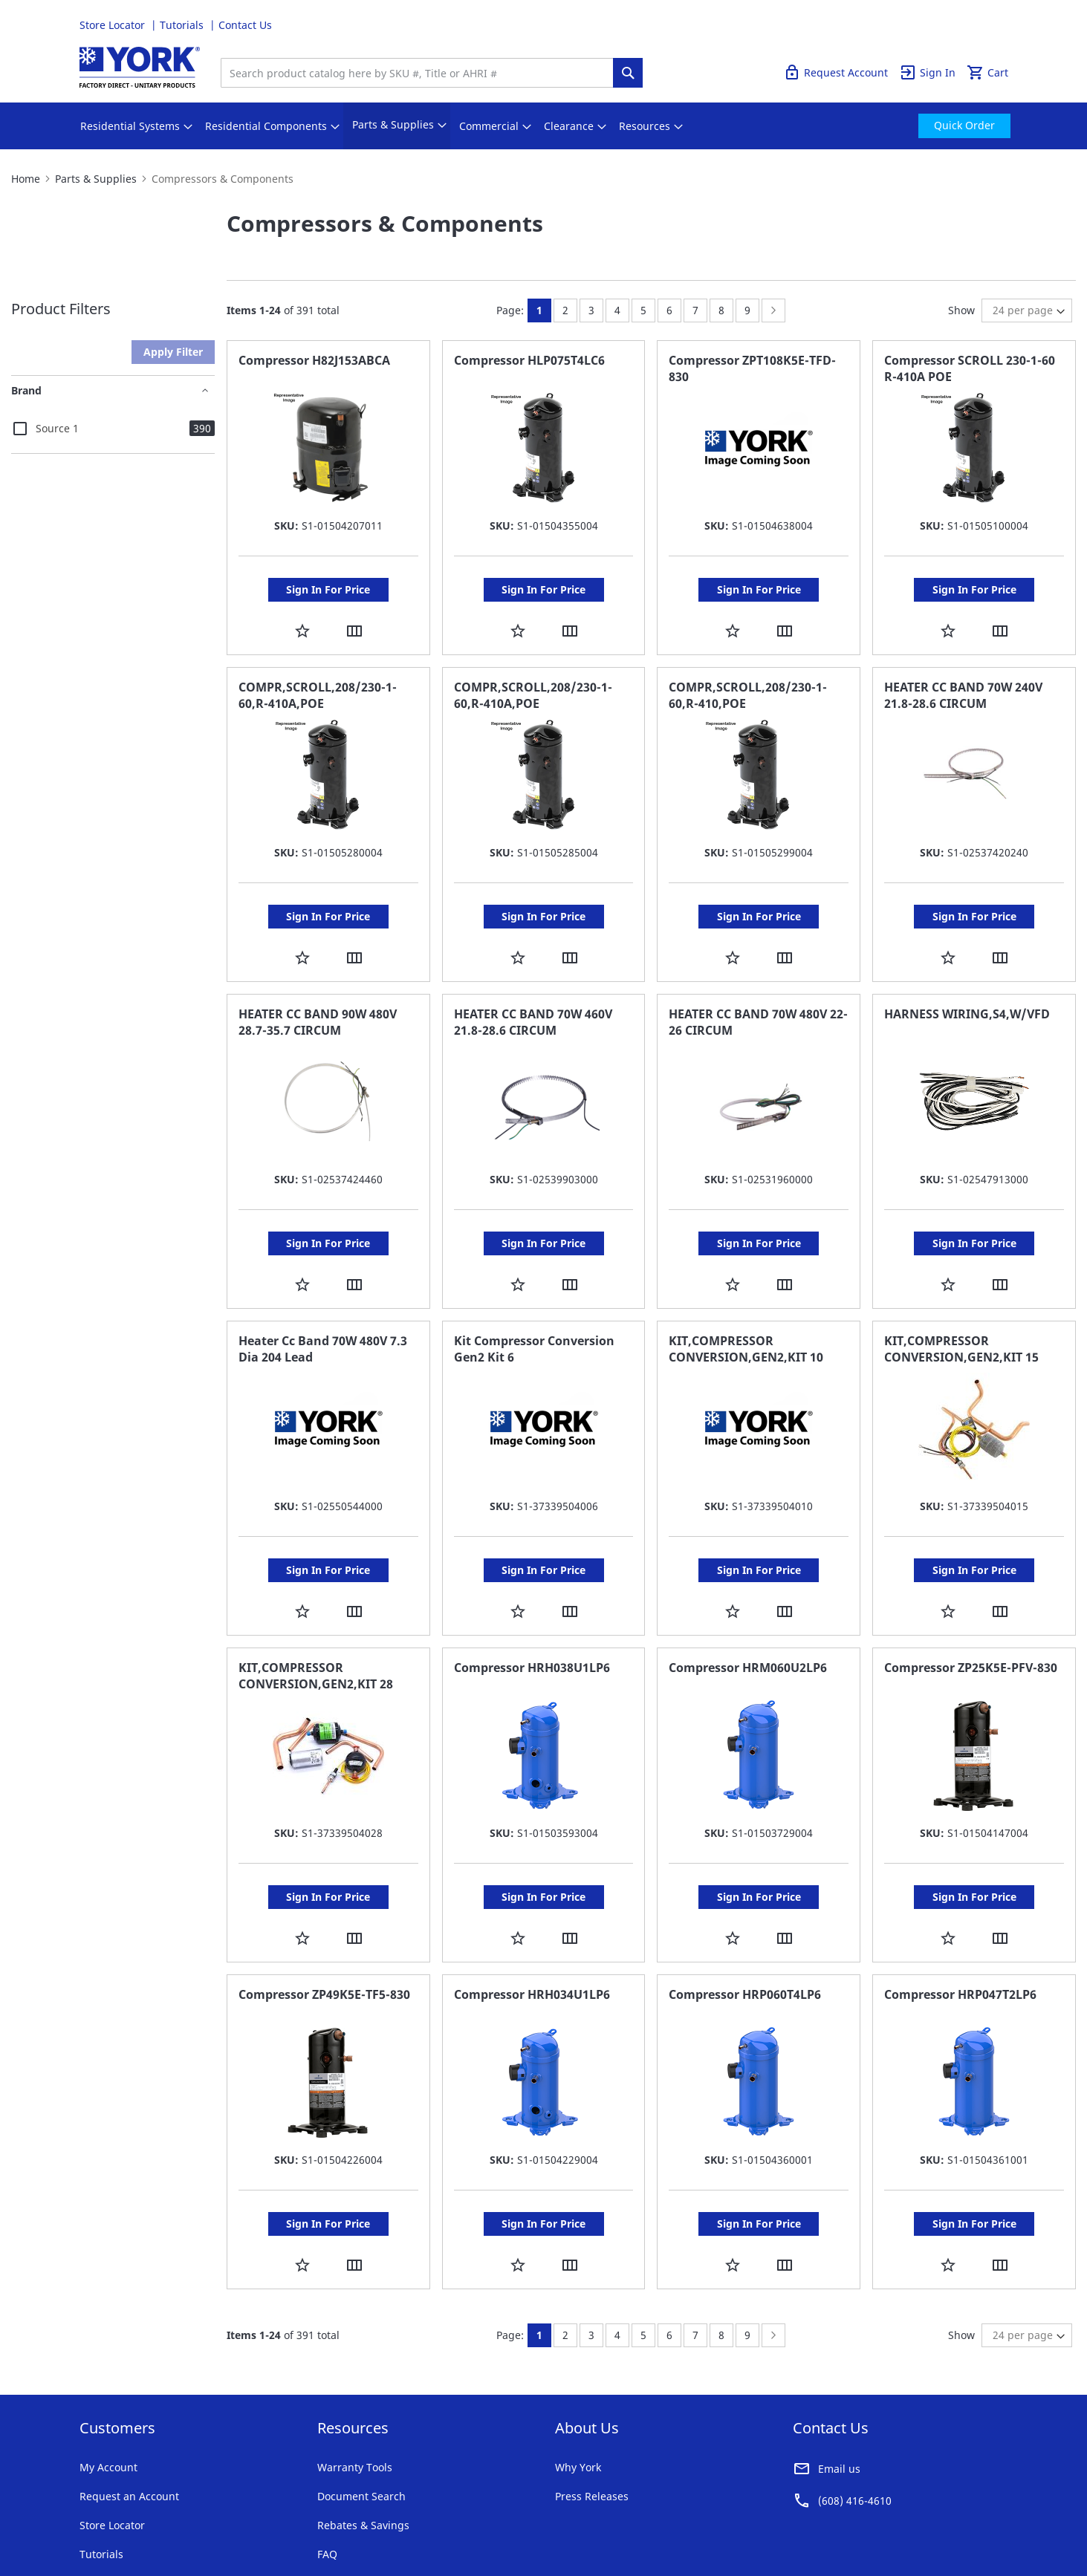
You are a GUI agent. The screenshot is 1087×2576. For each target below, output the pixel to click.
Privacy (197, 2516)
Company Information (278, 2516)
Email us (839, 2379)
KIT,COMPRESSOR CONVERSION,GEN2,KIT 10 (746, 1304)
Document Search (361, 2407)
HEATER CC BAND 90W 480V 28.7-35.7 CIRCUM (318, 992)
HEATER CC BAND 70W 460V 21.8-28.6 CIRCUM (533, 992)
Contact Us (245, 25)
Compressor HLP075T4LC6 (529, 360)
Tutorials (183, 25)
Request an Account (129, 2407)
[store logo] (140, 67)
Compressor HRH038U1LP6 (532, 1608)
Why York (578, 2378)
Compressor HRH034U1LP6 (532, 1920)
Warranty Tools (354, 2378)
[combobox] (420, 73)
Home (25, 179)
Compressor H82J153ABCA (314, 360)
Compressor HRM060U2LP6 (748, 1608)
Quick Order (977, 25)
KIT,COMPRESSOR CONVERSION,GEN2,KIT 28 (316, 1616)
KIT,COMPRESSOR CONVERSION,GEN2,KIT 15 (961, 1304)
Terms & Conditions (120, 2516)
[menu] (543, 126)
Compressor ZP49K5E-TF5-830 (324, 1920)
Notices (359, 2516)
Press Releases (592, 2407)
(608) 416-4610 (855, 2411)
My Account (108, 2378)
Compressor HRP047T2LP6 (960, 1920)
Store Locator (114, 25)
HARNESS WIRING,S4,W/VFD (967, 984)
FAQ (327, 2465)
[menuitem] (130, 126)
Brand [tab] (26, 390)
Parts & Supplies (96, 179)
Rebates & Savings (363, 2436)
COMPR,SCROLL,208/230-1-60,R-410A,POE (318, 680)
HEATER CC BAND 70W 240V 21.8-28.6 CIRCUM (963, 680)
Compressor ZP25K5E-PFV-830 (970, 1608)
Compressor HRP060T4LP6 (745, 1920)
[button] (302, 615)
